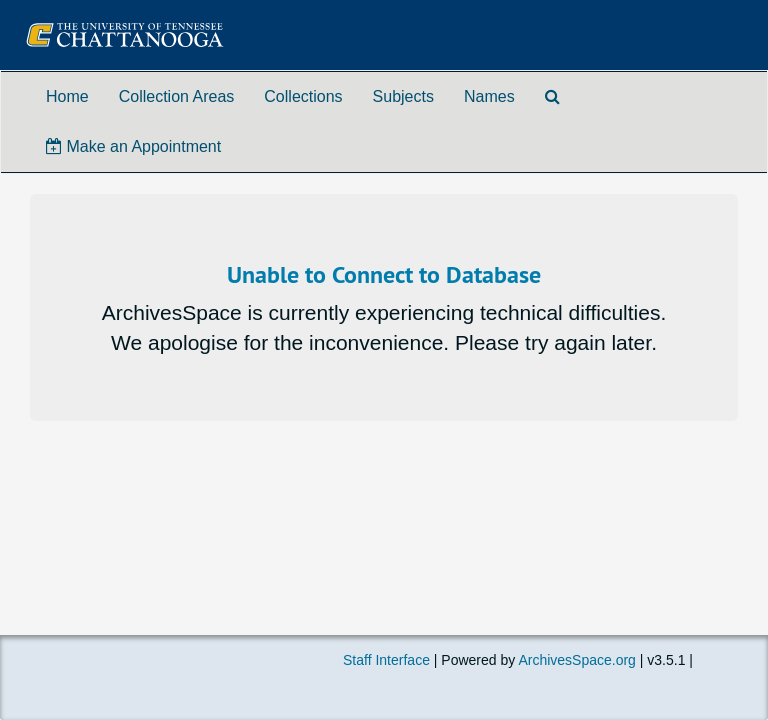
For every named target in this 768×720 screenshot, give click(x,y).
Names (489, 96)
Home (67, 96)
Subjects (403, 96)
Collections (303, 96)
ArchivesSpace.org (577, 660)
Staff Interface (386, 660)
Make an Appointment (133, 146)
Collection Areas (177, 96)
